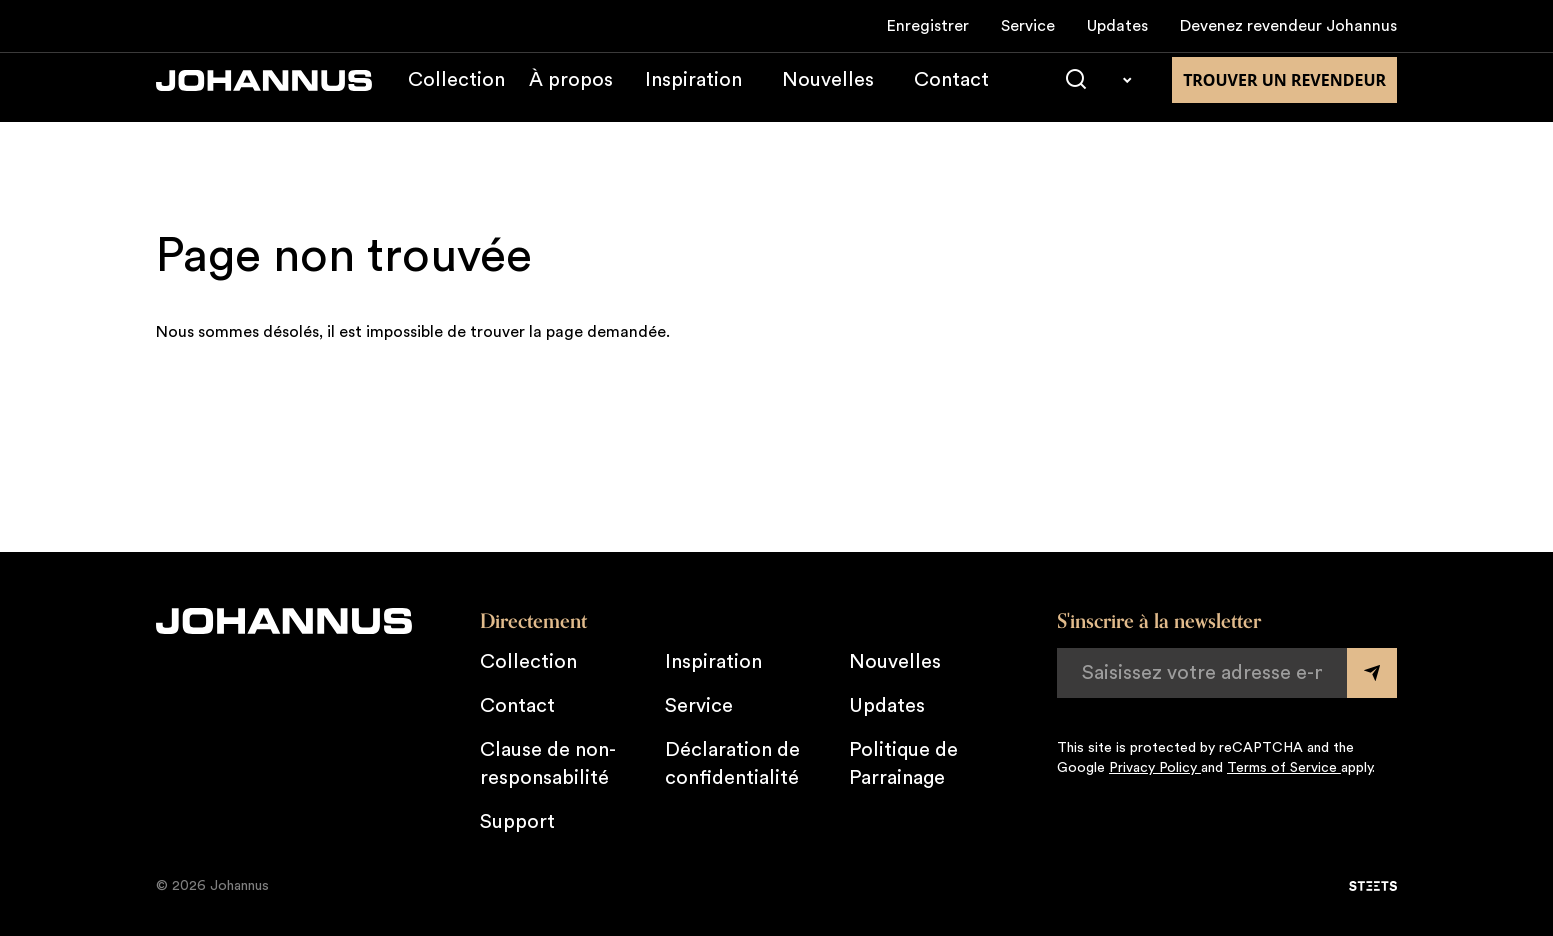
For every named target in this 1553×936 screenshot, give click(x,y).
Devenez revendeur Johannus (1288, 26)
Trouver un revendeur (1284, 94)
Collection (456, 94)
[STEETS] (1373, 886)
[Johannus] (264, 94)
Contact (951, 94)
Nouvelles (828, 94)
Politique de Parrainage (903, 764)
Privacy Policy (1155, 768)
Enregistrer (928, 26)
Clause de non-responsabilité (548, 764)
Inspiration (693, 94)
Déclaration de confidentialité (732, 764)
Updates (1117, 26)
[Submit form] (1372, 673)
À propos (571, 94)
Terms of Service (1284, 768)
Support (517, 822)
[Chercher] (1076, 94)
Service (1028, 26)
